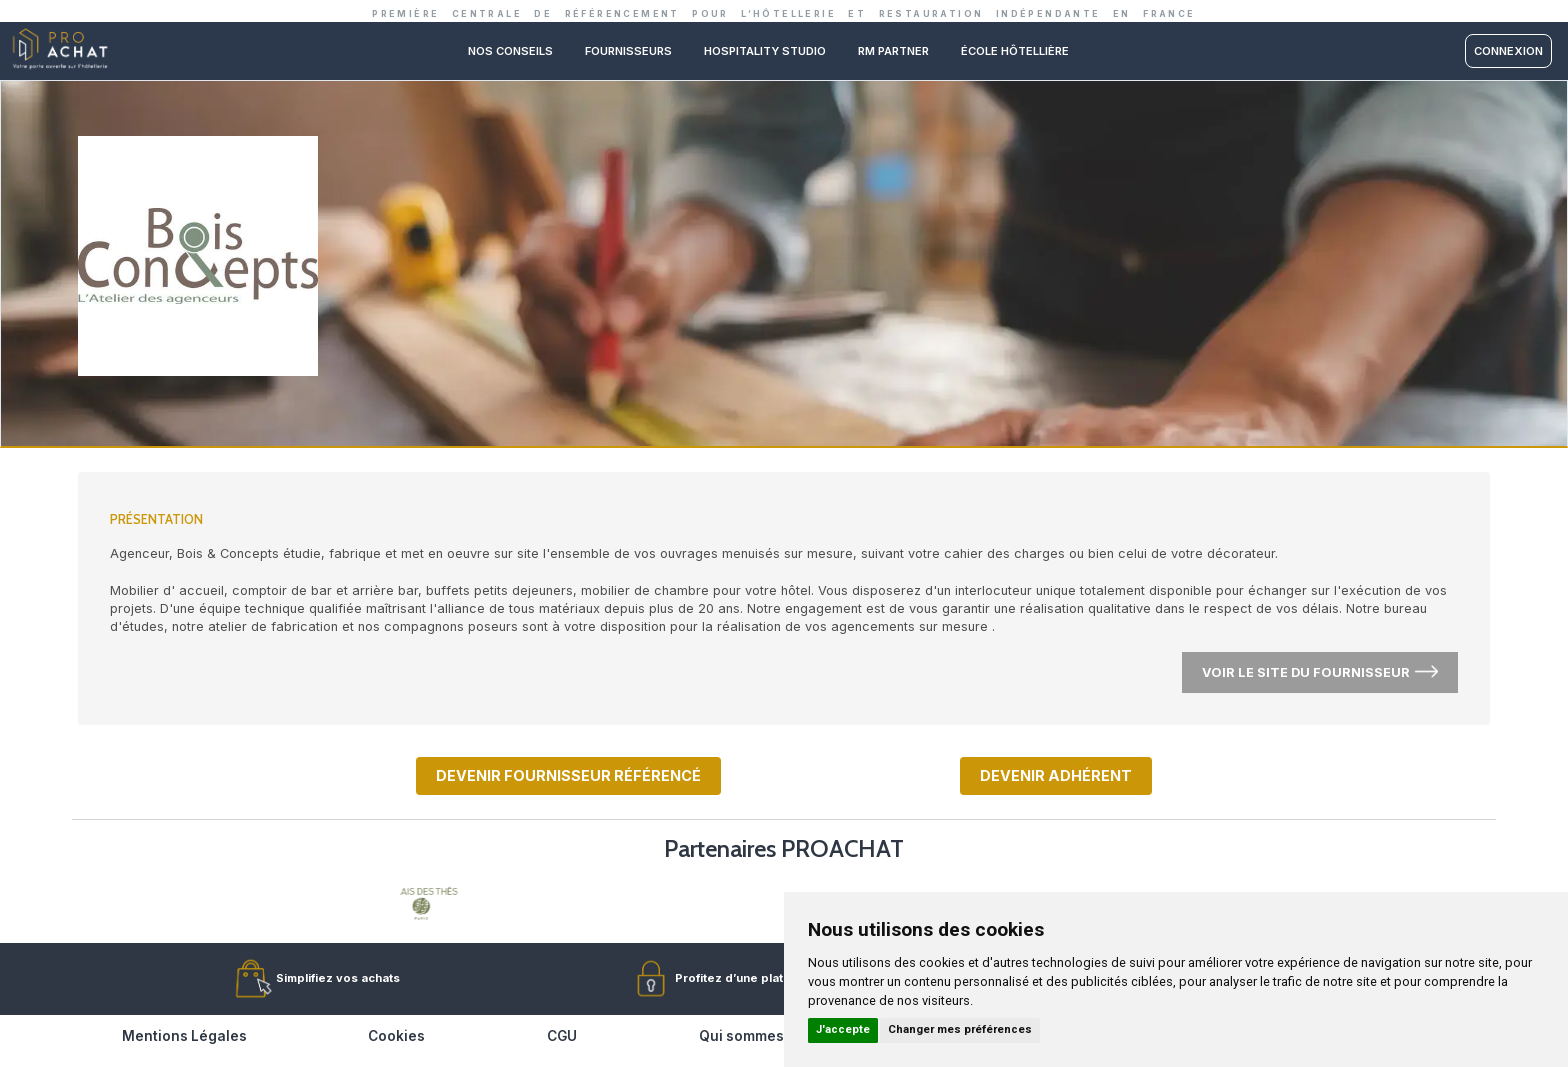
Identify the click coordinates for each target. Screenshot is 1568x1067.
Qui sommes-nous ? (767, 1036)
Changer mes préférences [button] (960, 1029)
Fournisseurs (628, 51)
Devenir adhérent (1056, 775)
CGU (562, 1036)
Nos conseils (510, 51)
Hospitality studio (765, 51)
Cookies (396, 1036)
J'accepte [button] (843, 1029)
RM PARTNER (893, 51)
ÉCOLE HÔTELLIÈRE (1015, 51)
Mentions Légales (184, 1036)
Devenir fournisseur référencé (568, 775)
